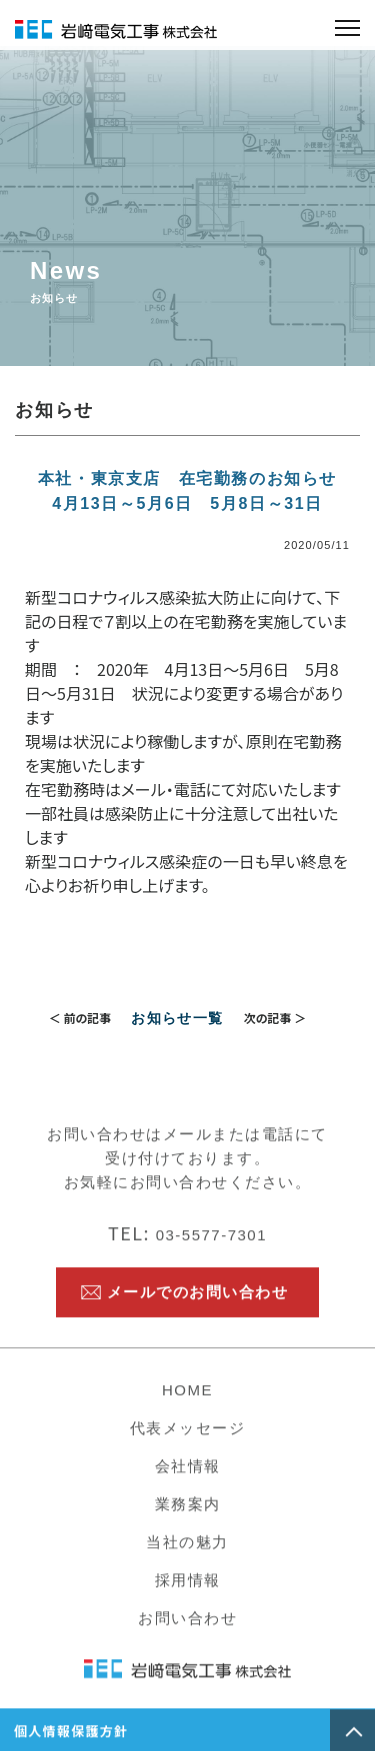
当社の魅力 (187, 1556)
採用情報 (188, 1594)
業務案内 (188, 1518)
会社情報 (188, 1480)
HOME (187, 1404)
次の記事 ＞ (275, 1017)
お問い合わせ (187, 1632)
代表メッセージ (188, 1442)
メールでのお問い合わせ (198, 1306)
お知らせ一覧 (177, 1018)
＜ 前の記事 (80, 1017)
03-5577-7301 (187, 1249)
